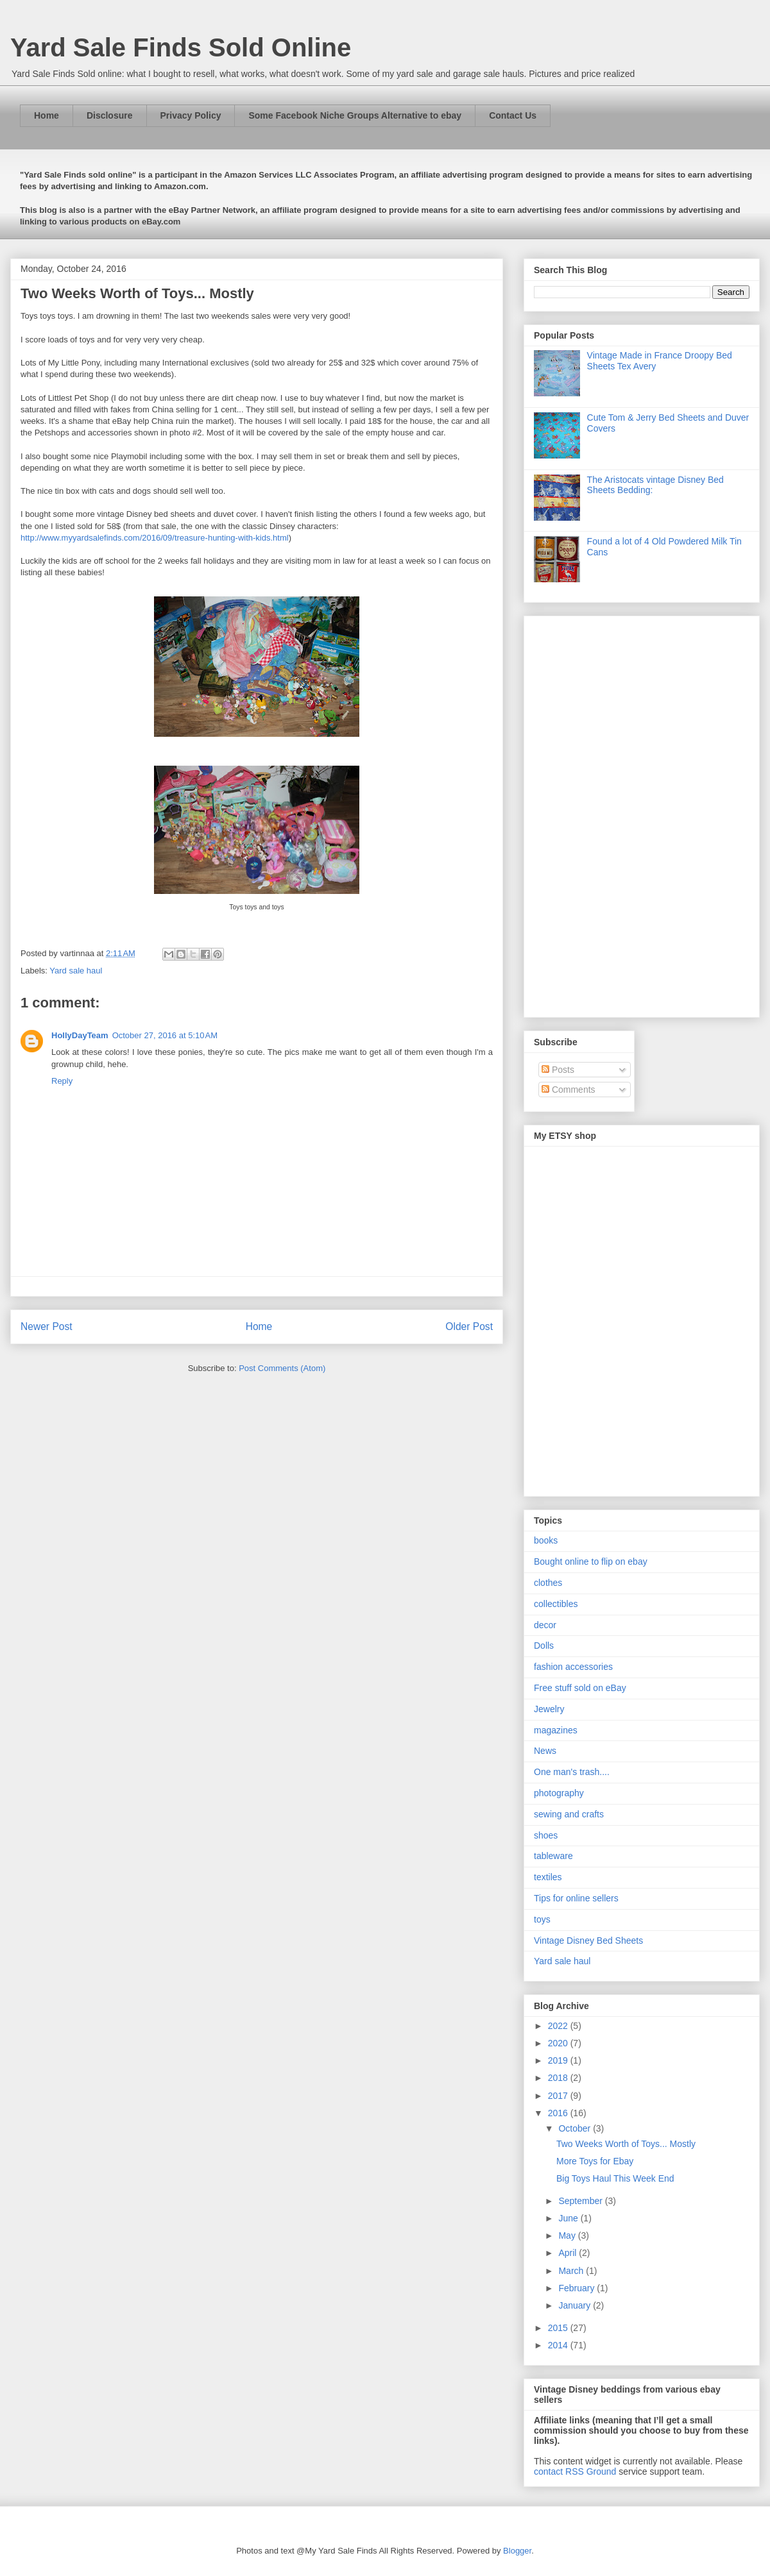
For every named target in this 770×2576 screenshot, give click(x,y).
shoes (546, 1835)
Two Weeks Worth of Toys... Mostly (626, 2144)
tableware (553, 1856)
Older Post (469, 1326)
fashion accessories (573, 1667)
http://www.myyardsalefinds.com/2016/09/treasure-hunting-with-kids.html (155, 538)
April (568, 2253)
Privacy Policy (190, 115)
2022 (559, 2026)
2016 (559, 2113)
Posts (558, 1070)
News (545, 1751)
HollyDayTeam (79, 1035)
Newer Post (47, 1326)
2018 (559, 2078)
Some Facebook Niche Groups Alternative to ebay (354, 115)
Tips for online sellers (576, 1898)
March (572, 2271)
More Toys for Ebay (594, 2161)
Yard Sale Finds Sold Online (180, 47)
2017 (559, 2096)
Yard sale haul (75, 970)
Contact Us (512, 115)
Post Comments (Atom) (282, 1368)
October (575, 2128)
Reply (62, 1081)
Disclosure (110, 115)
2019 (559, 2060)
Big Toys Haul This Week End (615, 2178)
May (568, 2235)
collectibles (556, 1604)
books (546, 1540)
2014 (559, 2345)
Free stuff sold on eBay (580, 1688)
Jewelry (549, 1709)
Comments (568, 1089)
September (581, 2201)
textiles (548, 1877)
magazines (556, 1730)
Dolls (544, 1645)
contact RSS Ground (575, 2471)
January (575, 2305)
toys (542, 1919)
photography (559, 1793)
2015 (559, 2328)
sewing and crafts (569, 1814)
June (569, 2218)
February (577, 2288)
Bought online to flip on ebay (590, 1561)
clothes (548, 1583)
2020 (559, 2043)
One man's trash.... (572, 1772)
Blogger (517, 2550)
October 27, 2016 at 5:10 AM (165, 1035)
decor (545, 1625)
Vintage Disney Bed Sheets (588, 1940)
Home (46, 115)
